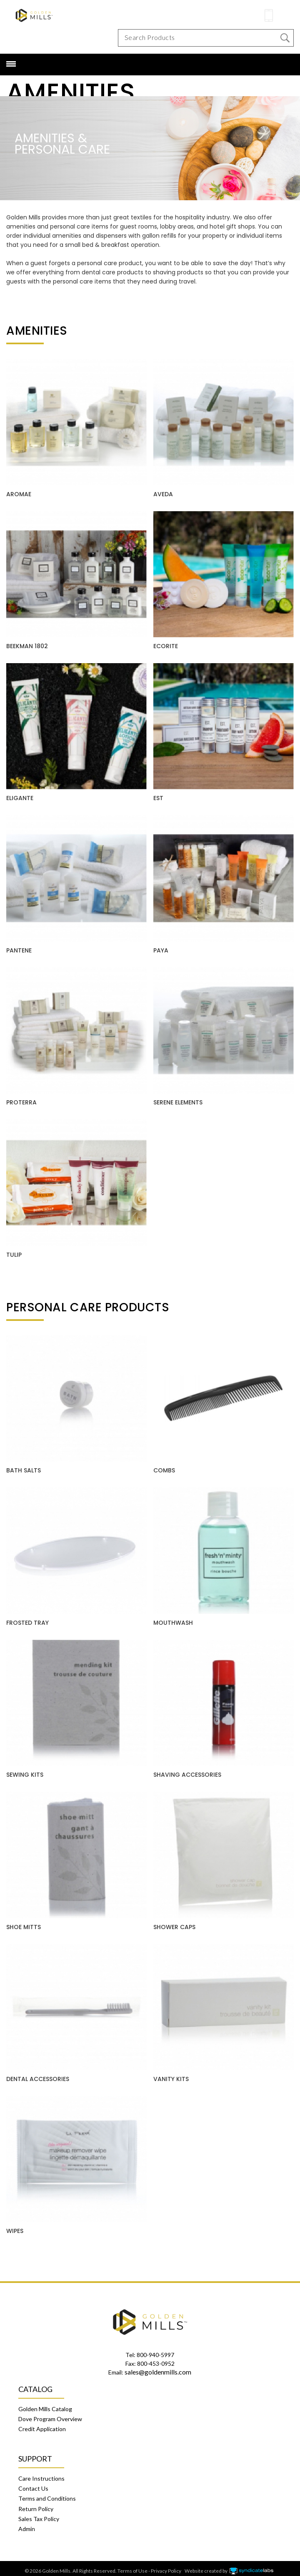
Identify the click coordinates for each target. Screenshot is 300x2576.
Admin (26, 2523)
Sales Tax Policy (38, 2513)
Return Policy (35, 2503)
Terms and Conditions (47, 2493)
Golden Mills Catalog (45, 2403)
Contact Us (33, 2483)
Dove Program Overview (50, 2413)
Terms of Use (133, 2566)
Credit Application (42, 2423)
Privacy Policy (166, 2566)
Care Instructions (41, 2473)
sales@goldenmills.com (158, 2367)
